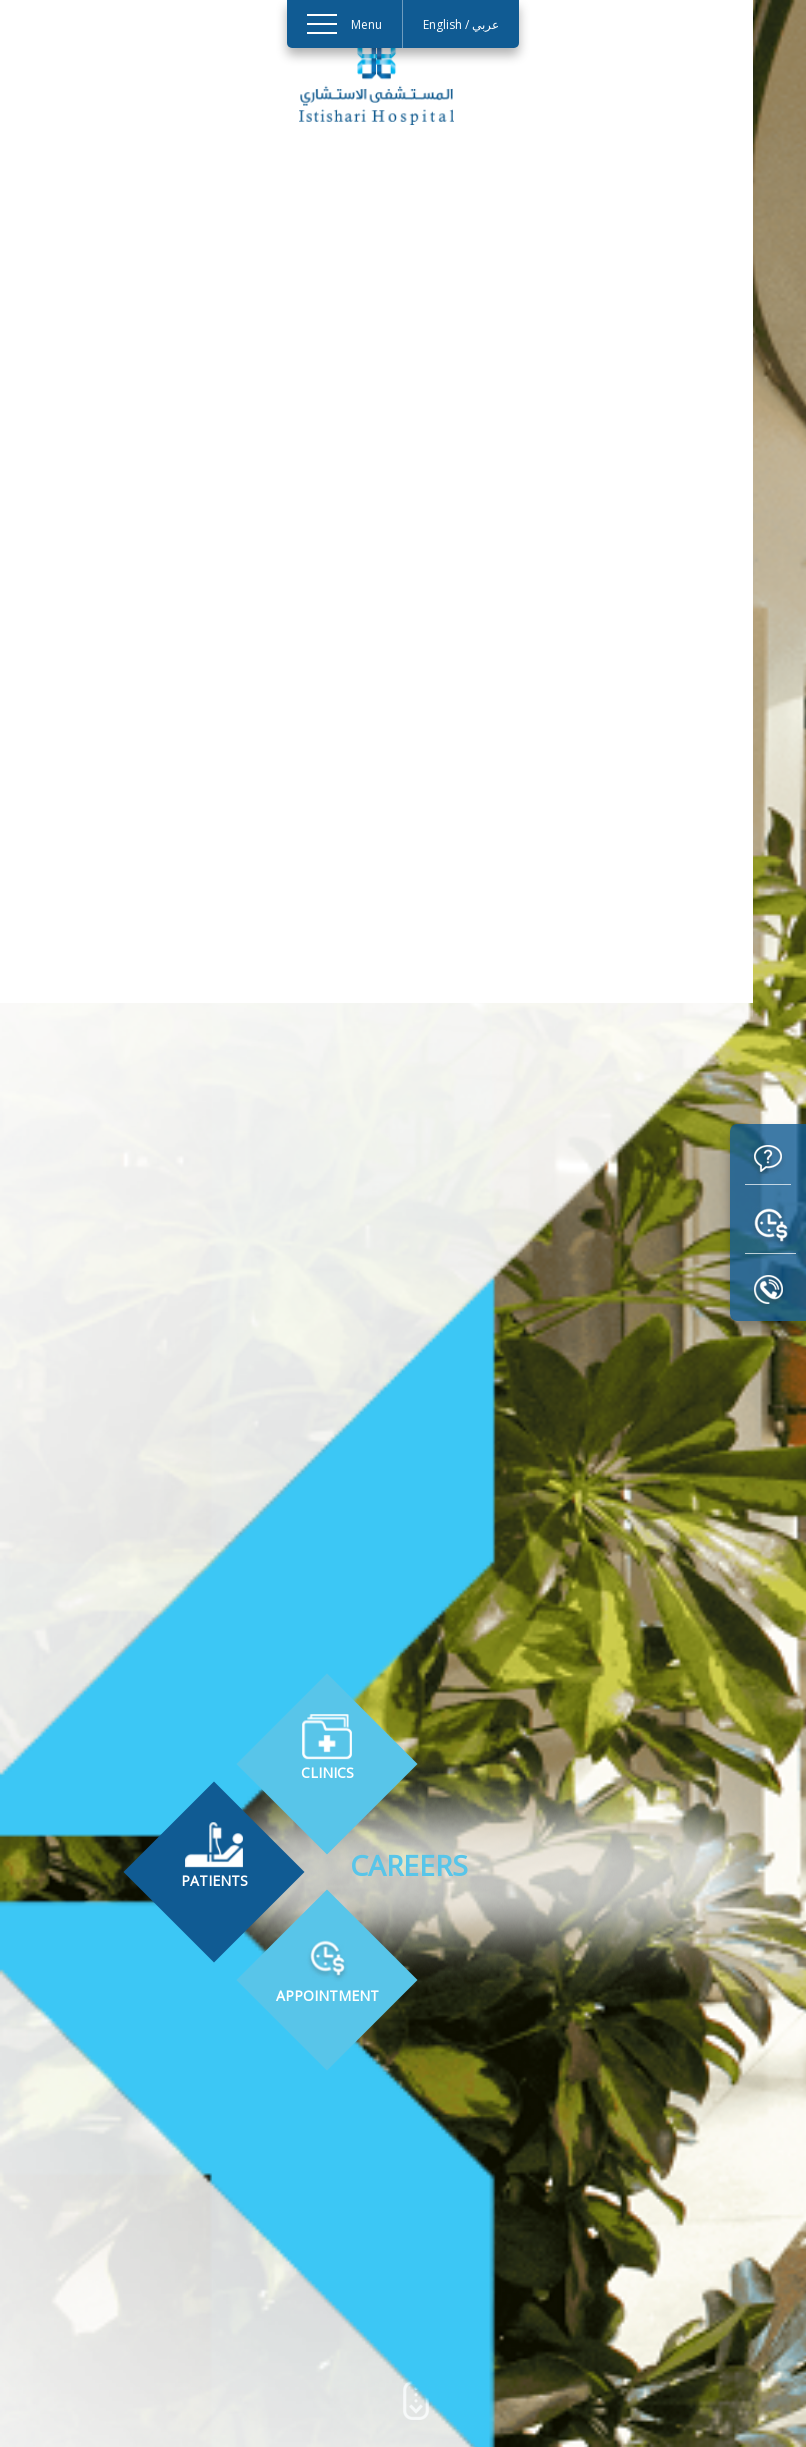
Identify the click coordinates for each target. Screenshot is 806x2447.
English (442, 24)
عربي (485, 24)
